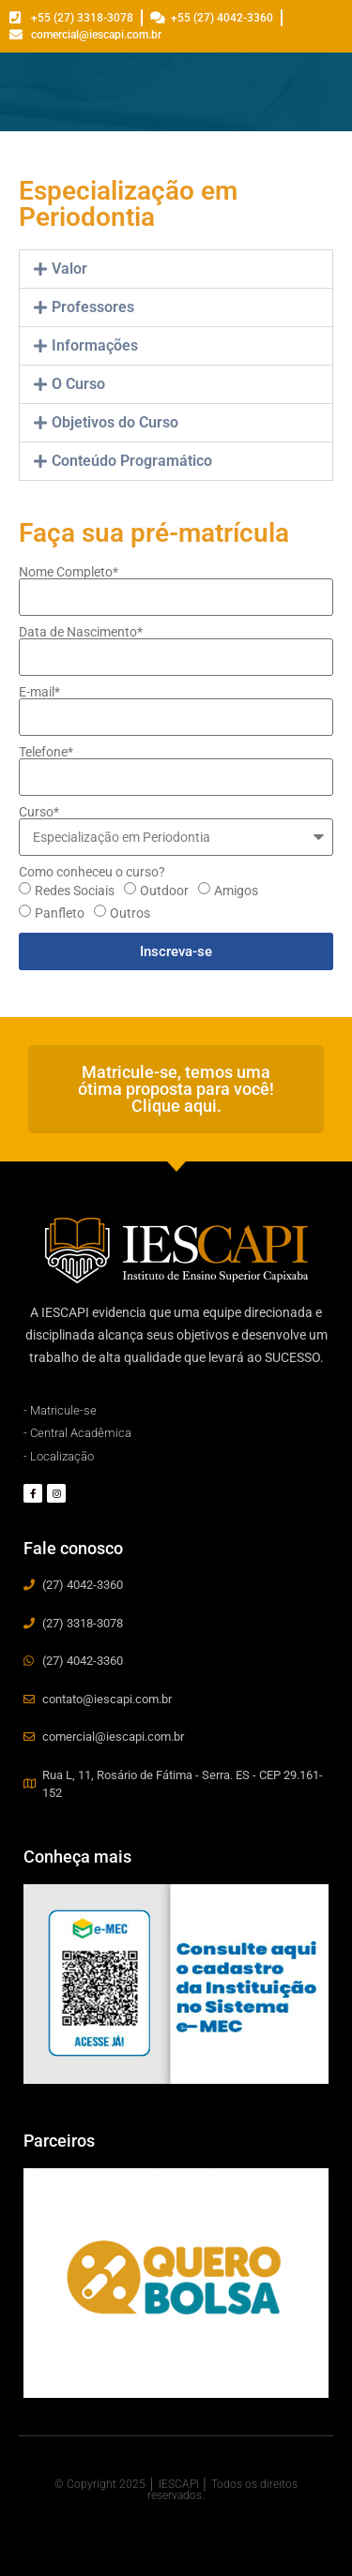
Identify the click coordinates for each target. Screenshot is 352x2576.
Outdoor (164, 890)
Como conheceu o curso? (92, 871)
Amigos (236, 890)
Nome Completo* (68, 571)
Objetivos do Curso (115, 422)
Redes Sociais (75, 890)
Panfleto (59, 913)
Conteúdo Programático (132, 461)
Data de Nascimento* (81, 631)
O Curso (78, 384)
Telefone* (46, 751)
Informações (95, 345)
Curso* (39, 811)
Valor (69, 268)
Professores (93, 307)
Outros (130, 913)
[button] (176, 269)
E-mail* (39, 691)
